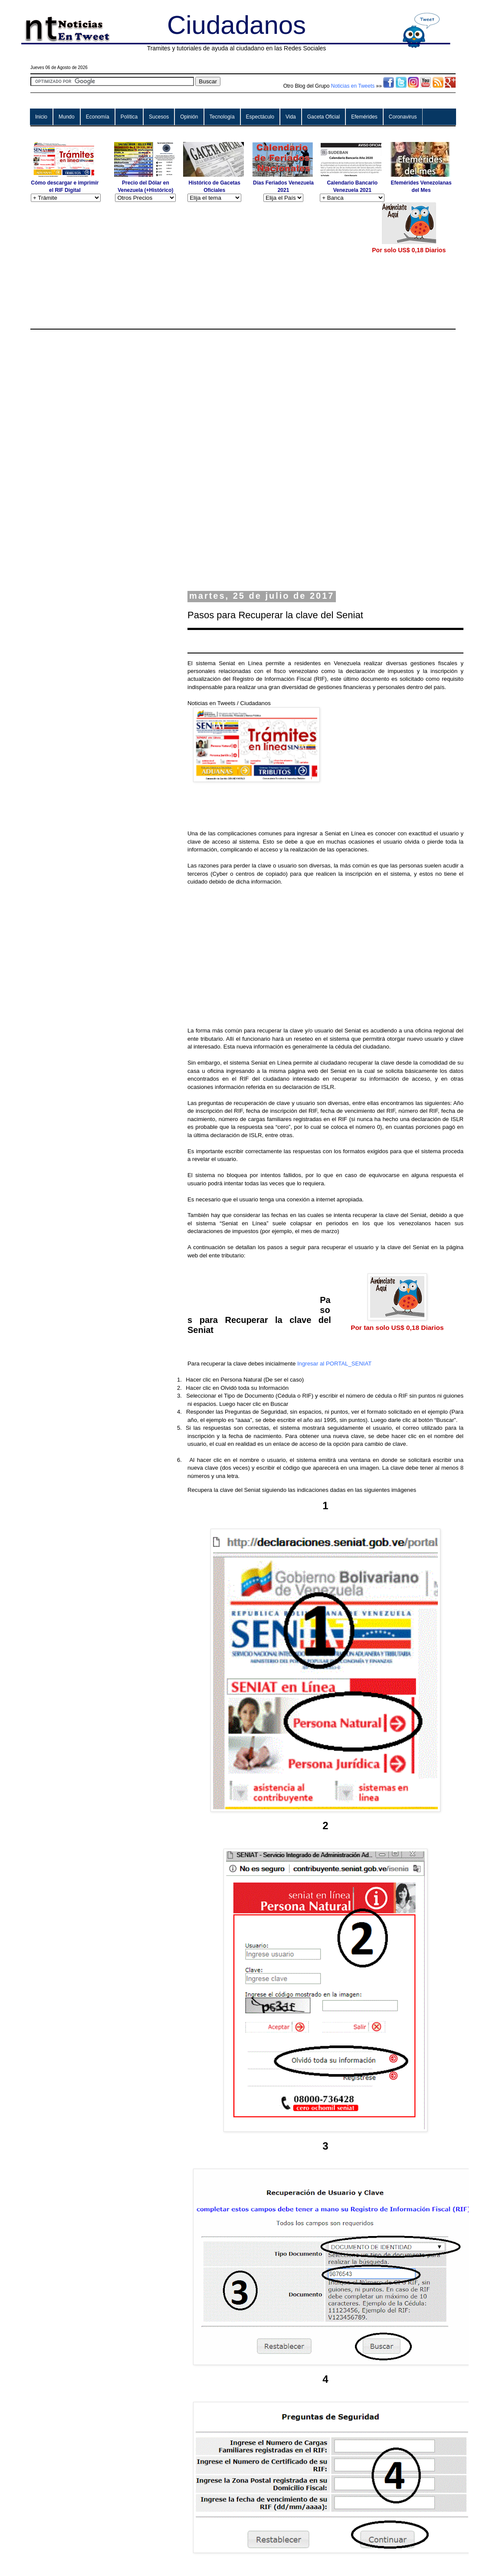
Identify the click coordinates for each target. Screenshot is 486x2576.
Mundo (67, 117)
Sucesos (159, 117)
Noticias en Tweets (353, 86)
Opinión (189, 117)
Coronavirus (403, 117)
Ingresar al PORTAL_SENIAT (334, 1363)
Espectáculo (260, 117)
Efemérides (364, 117)
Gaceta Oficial (323, 117)
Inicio (41, 117)
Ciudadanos (236, 25)
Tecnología (222, 117)
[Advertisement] (196, 263)
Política (129, 117)
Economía (97, 117)
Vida (291, 117)
